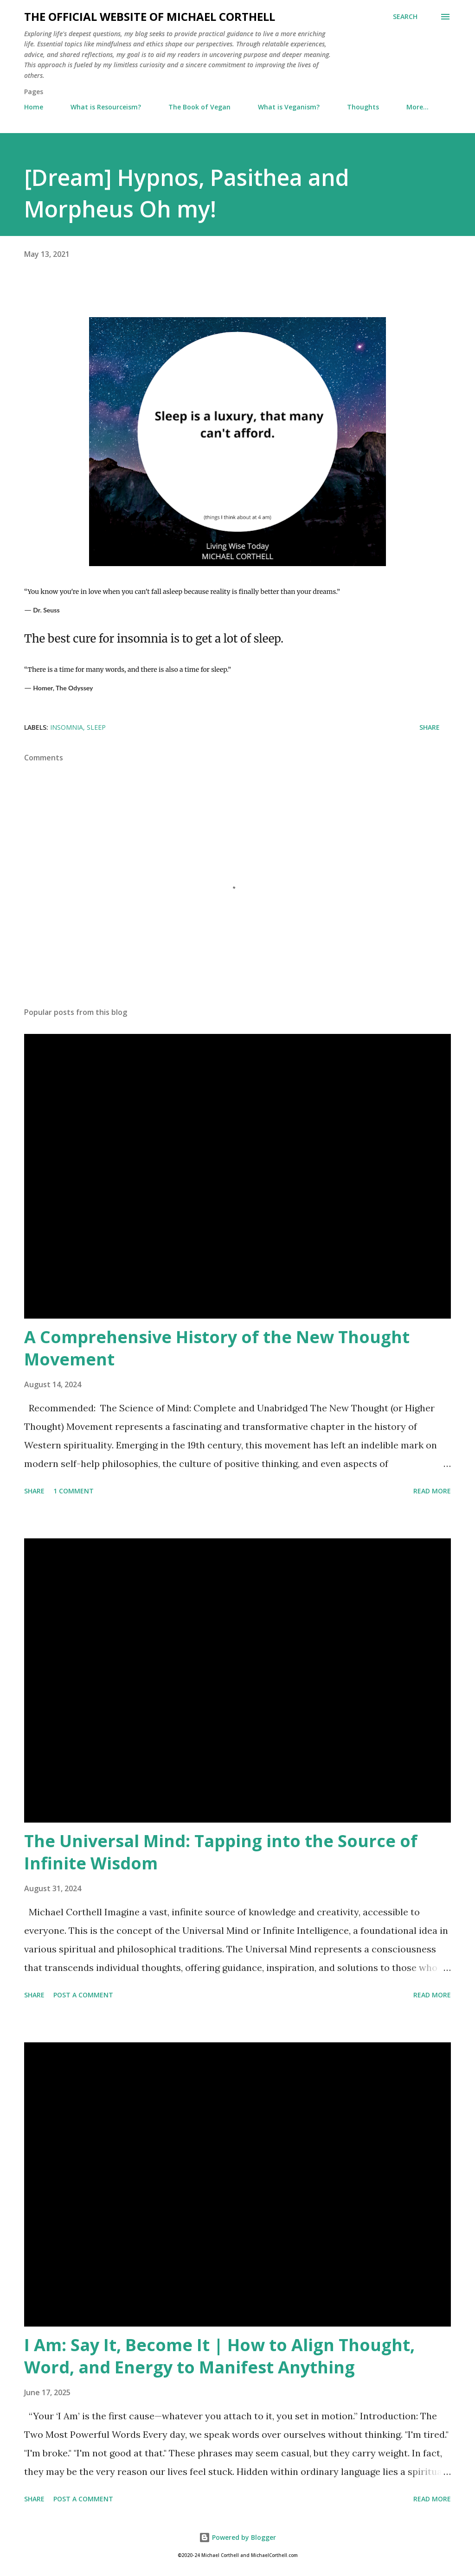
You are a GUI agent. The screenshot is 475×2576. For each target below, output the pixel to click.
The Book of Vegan (199, 106)
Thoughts (363, 106)
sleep (96, 727)
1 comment (73, 1490)
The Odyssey (74, 688)
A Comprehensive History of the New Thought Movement (217, 1348)
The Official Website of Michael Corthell (149, 16)
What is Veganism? (289, 106)
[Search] (405, 16)
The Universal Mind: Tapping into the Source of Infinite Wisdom (220, 1852)
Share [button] (429, 727)
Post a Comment (83, 1994)
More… (417, 106)
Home (33, 106)
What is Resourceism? (106, 106)
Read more (432, 1490)
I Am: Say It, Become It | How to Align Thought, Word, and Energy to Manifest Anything (219, 2356)
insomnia (66, 727)
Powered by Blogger (237, 2537)
